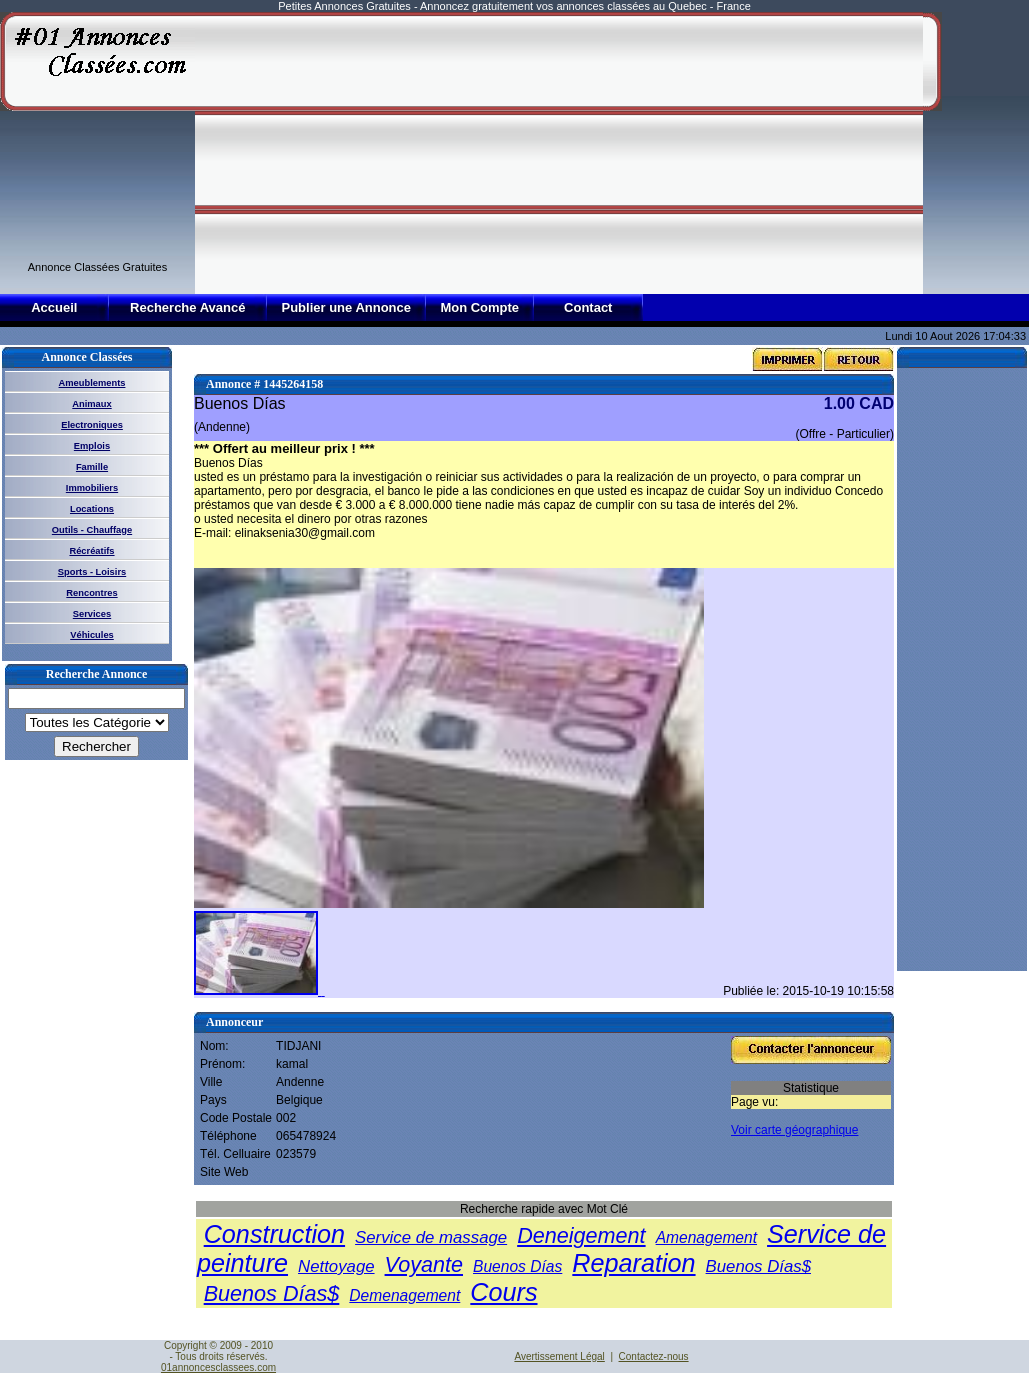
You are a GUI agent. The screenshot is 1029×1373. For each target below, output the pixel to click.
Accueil (54, 307)
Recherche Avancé (187, 307)
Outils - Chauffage (92, 530)
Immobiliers (92, 488)
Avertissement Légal (559, 1356)
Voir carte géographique (794, 1130)
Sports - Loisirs (92, 572)
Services (92, 614)
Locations (92, 509)
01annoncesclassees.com (218, 1367)
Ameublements (92, 383)
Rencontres (91, 593)
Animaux (91, 404)
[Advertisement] (527, 152)
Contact (588, 307)
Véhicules (92, 635)
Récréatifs (91, 551)
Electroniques (92, 425)
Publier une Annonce (346, 307)
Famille (92, 467)
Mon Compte (479, 307)
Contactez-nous (654, 1356)
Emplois (92, 446)
